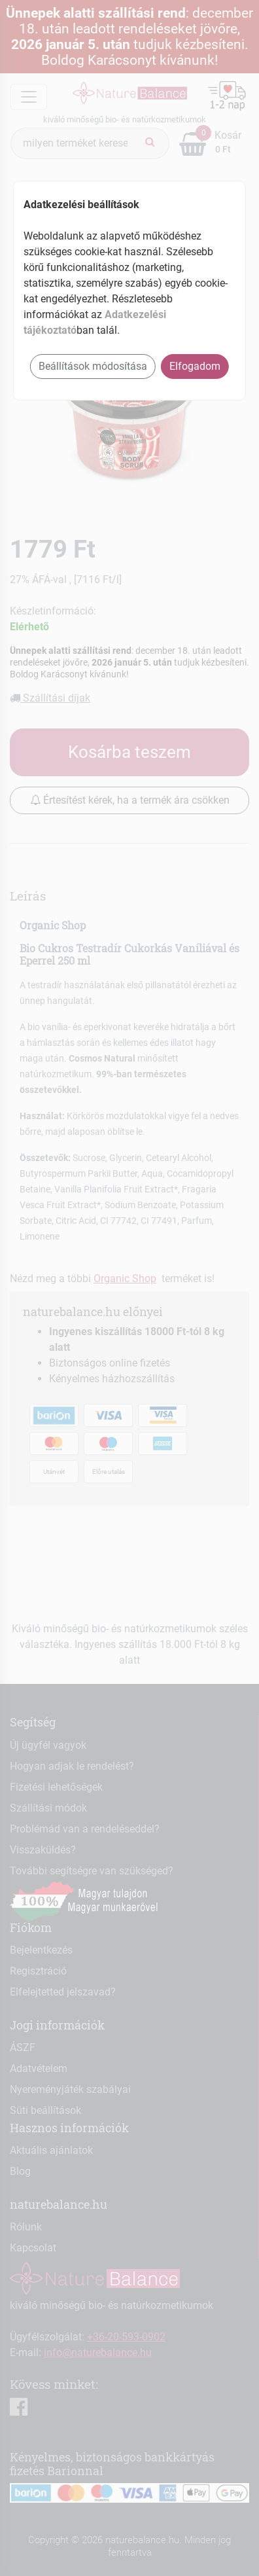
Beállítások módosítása (93, 366)
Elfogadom (194, 366)
